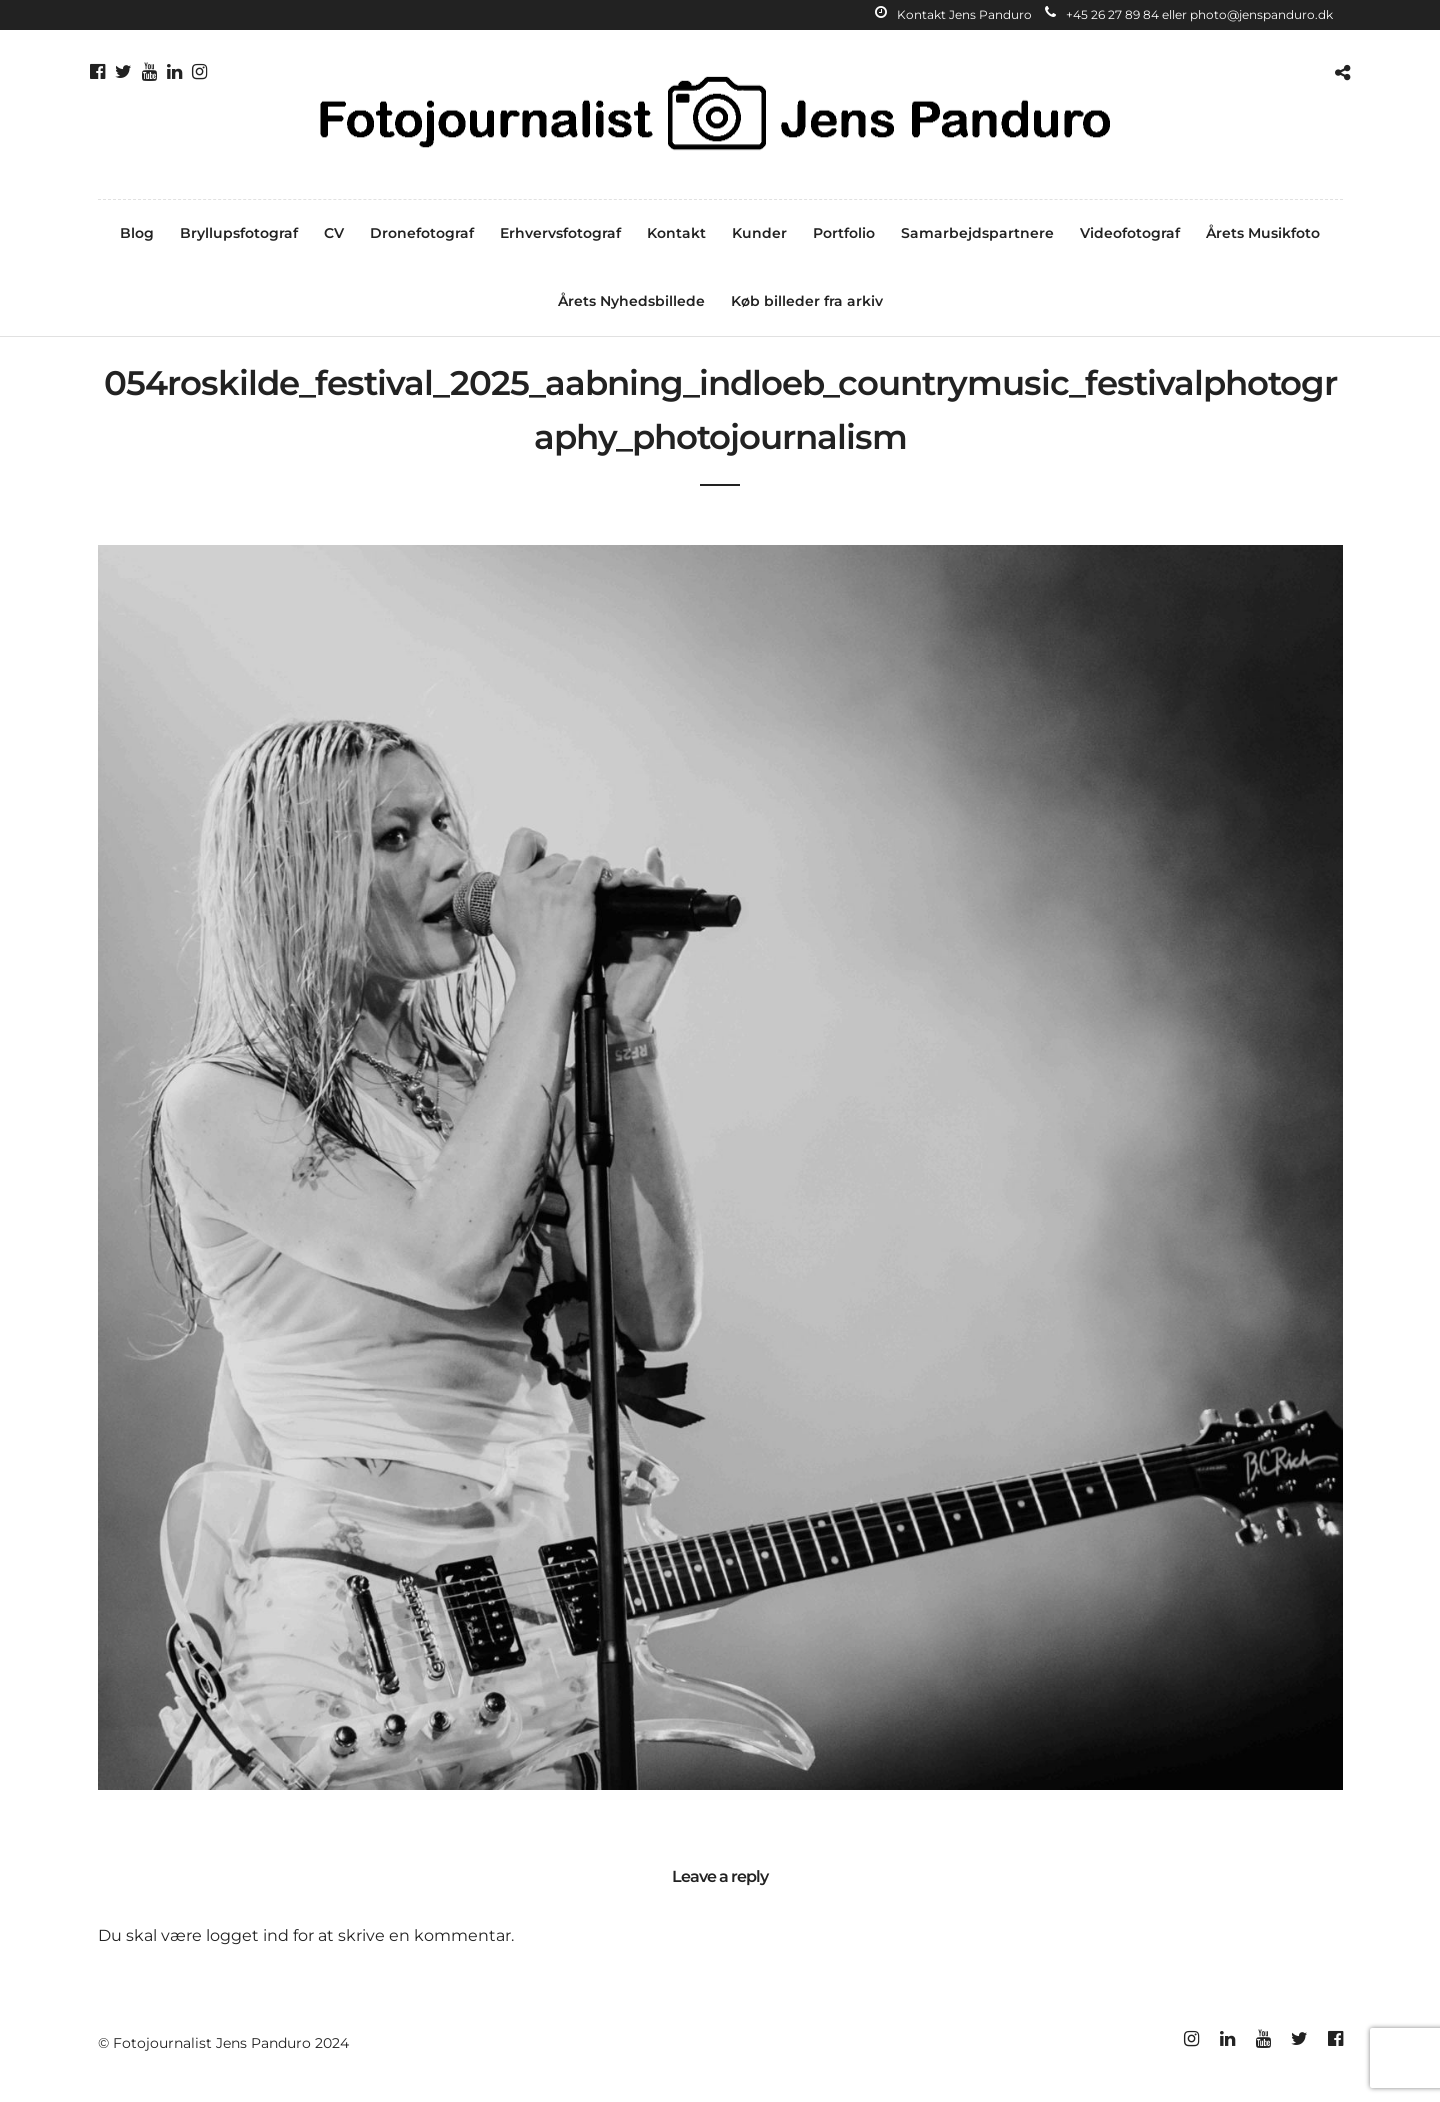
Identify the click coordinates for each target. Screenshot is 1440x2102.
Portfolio (844, 233)
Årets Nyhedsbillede (631, 301)
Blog (137, 233)
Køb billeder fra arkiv (807, 301)
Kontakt (676, 233)
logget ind (247, 1935)
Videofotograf (1130, 233)
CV (334, 233)
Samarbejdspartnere (977, 233)
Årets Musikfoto (1263, 233)
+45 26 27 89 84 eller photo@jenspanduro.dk (1189, 14)
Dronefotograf (422, 233)
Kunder (759, 233)
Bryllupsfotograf (239, 233)
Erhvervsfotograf (560, 233)
